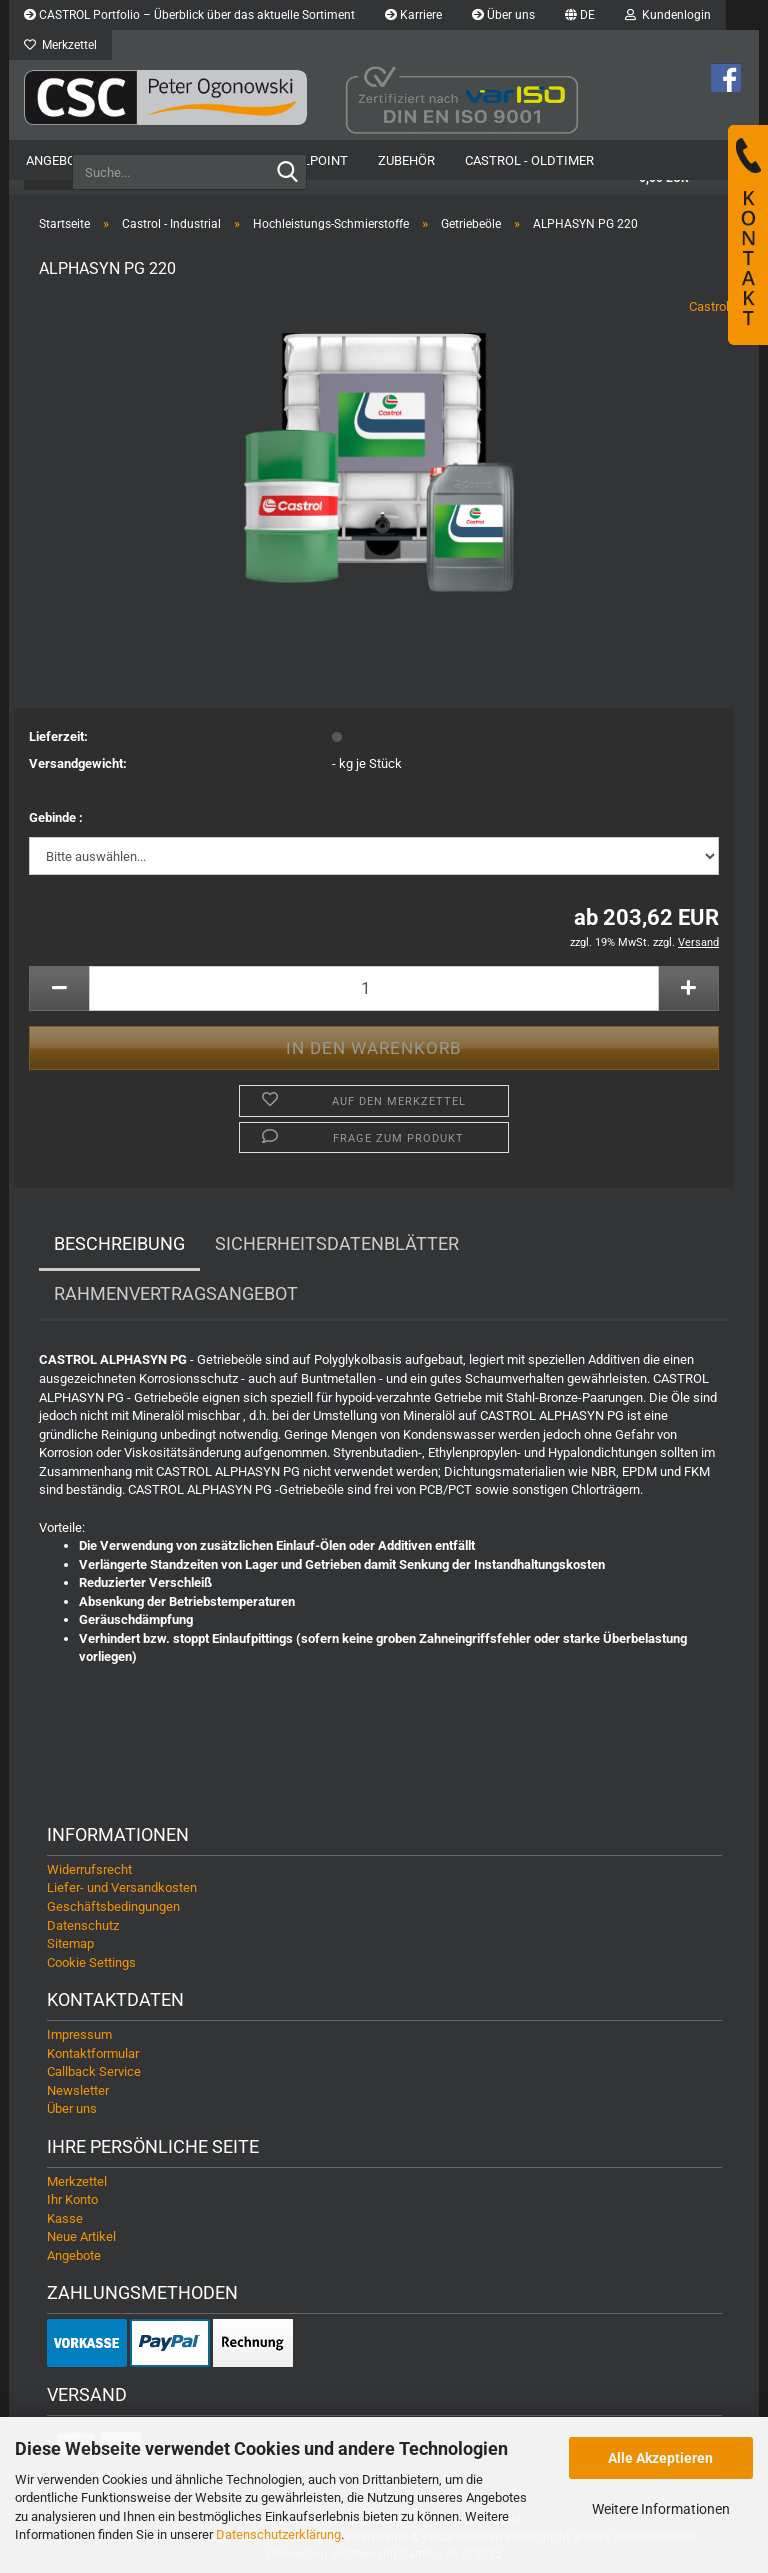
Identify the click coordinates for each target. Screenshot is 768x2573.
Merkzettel (60, 45)
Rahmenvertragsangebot (176, 1293)
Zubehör (406, 160)
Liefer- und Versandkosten (122, 1887)
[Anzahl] (374, 988)
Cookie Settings (91, 1962)
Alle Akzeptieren (660, 2458)
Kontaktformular (93, 2053)
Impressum (79, 2034)
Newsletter (78, 2090)
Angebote (58, 160)
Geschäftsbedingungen (113, 1906)
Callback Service (94, 2071)
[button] (580, 15)
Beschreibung (119, 1243)
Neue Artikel (81, 2236)
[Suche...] (288, 173)
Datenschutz (83, 1925)
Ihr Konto (72, 2199)
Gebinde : (56, 817)
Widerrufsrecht (89, 1869)
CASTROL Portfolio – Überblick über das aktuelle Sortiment (189, 15)
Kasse (65, 2218)
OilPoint (319, 160)
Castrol (709, 306)
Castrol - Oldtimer (529, 160)
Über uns (503, 15)
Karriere (413, 15)
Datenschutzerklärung (278, 2534)
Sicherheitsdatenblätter (337, 1243)
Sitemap (70, 1943)
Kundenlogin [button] (668, 15)
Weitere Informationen (661, 2509)
